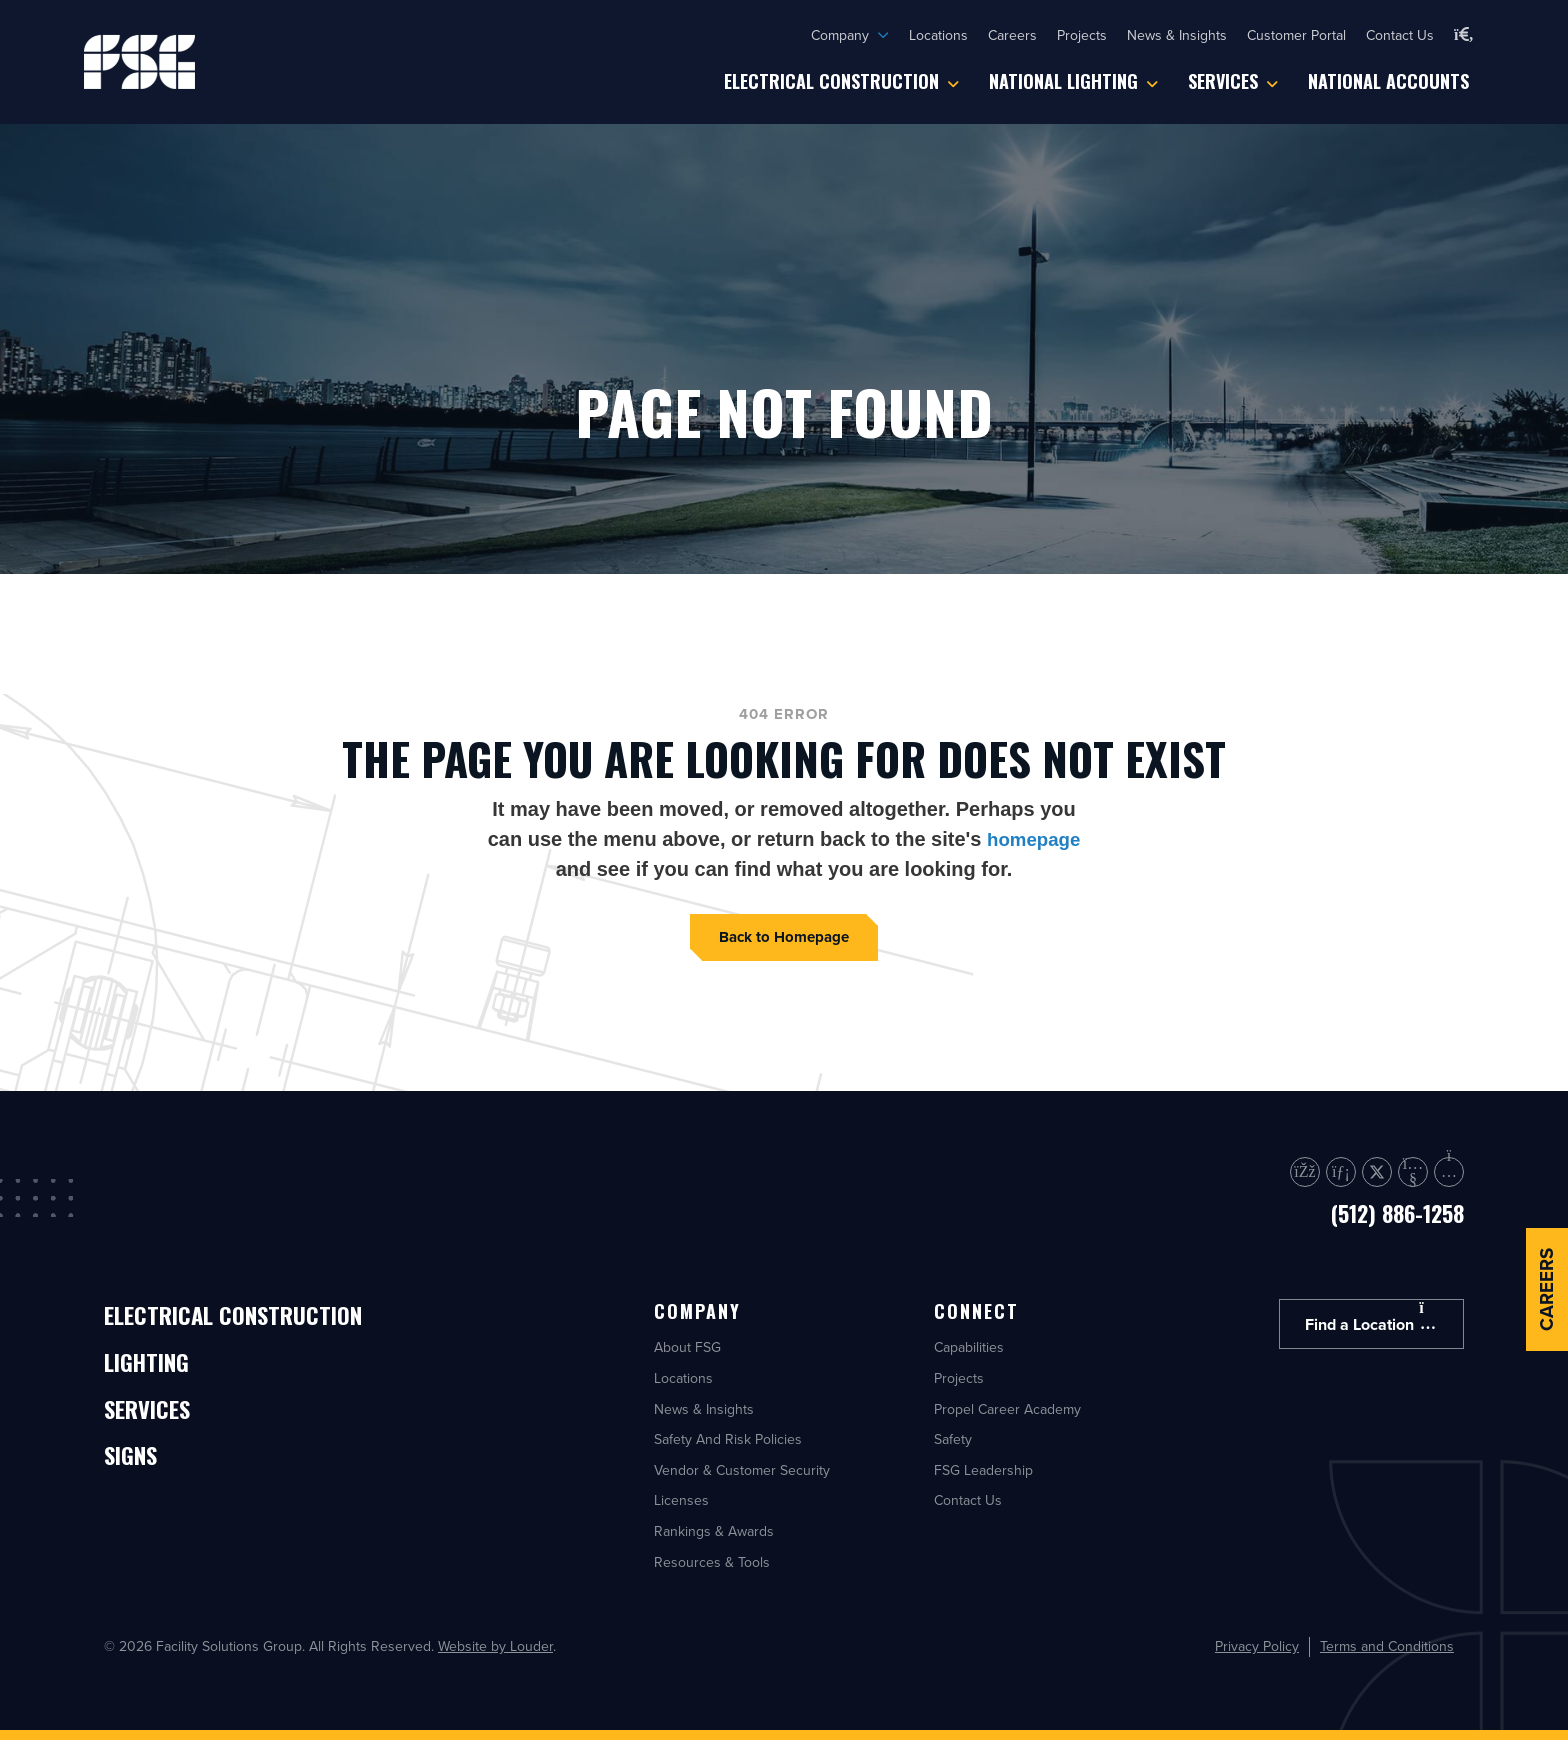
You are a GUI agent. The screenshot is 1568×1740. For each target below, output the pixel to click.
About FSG (687, 1347)
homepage (1034, 839)
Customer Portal (1296, 35)
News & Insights (1177, 35)
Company (840, 35)
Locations (938, 35)
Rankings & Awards (714, 1531)
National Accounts (1388, 81)
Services (1223, 81)
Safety (953, 1439)
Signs (137, 1470)
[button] (1464, 35)
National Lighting (1063, 81)
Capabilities (969, 1347)
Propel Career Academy (1007, 1409)
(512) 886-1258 (1397, 1213)
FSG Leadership (983, 1470)
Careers (1012, 35)
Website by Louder (495, 1646)
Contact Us (1400, 35)
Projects (1082, 35)
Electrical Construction (831, 81)
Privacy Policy (1257, 1646)
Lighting (157, 1369)
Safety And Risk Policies (728, 1439)
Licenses (681, 1500)
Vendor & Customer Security (742, 1470)
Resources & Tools (712, 1562)
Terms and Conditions (1387, 1646)
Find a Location (1371, 1317)
